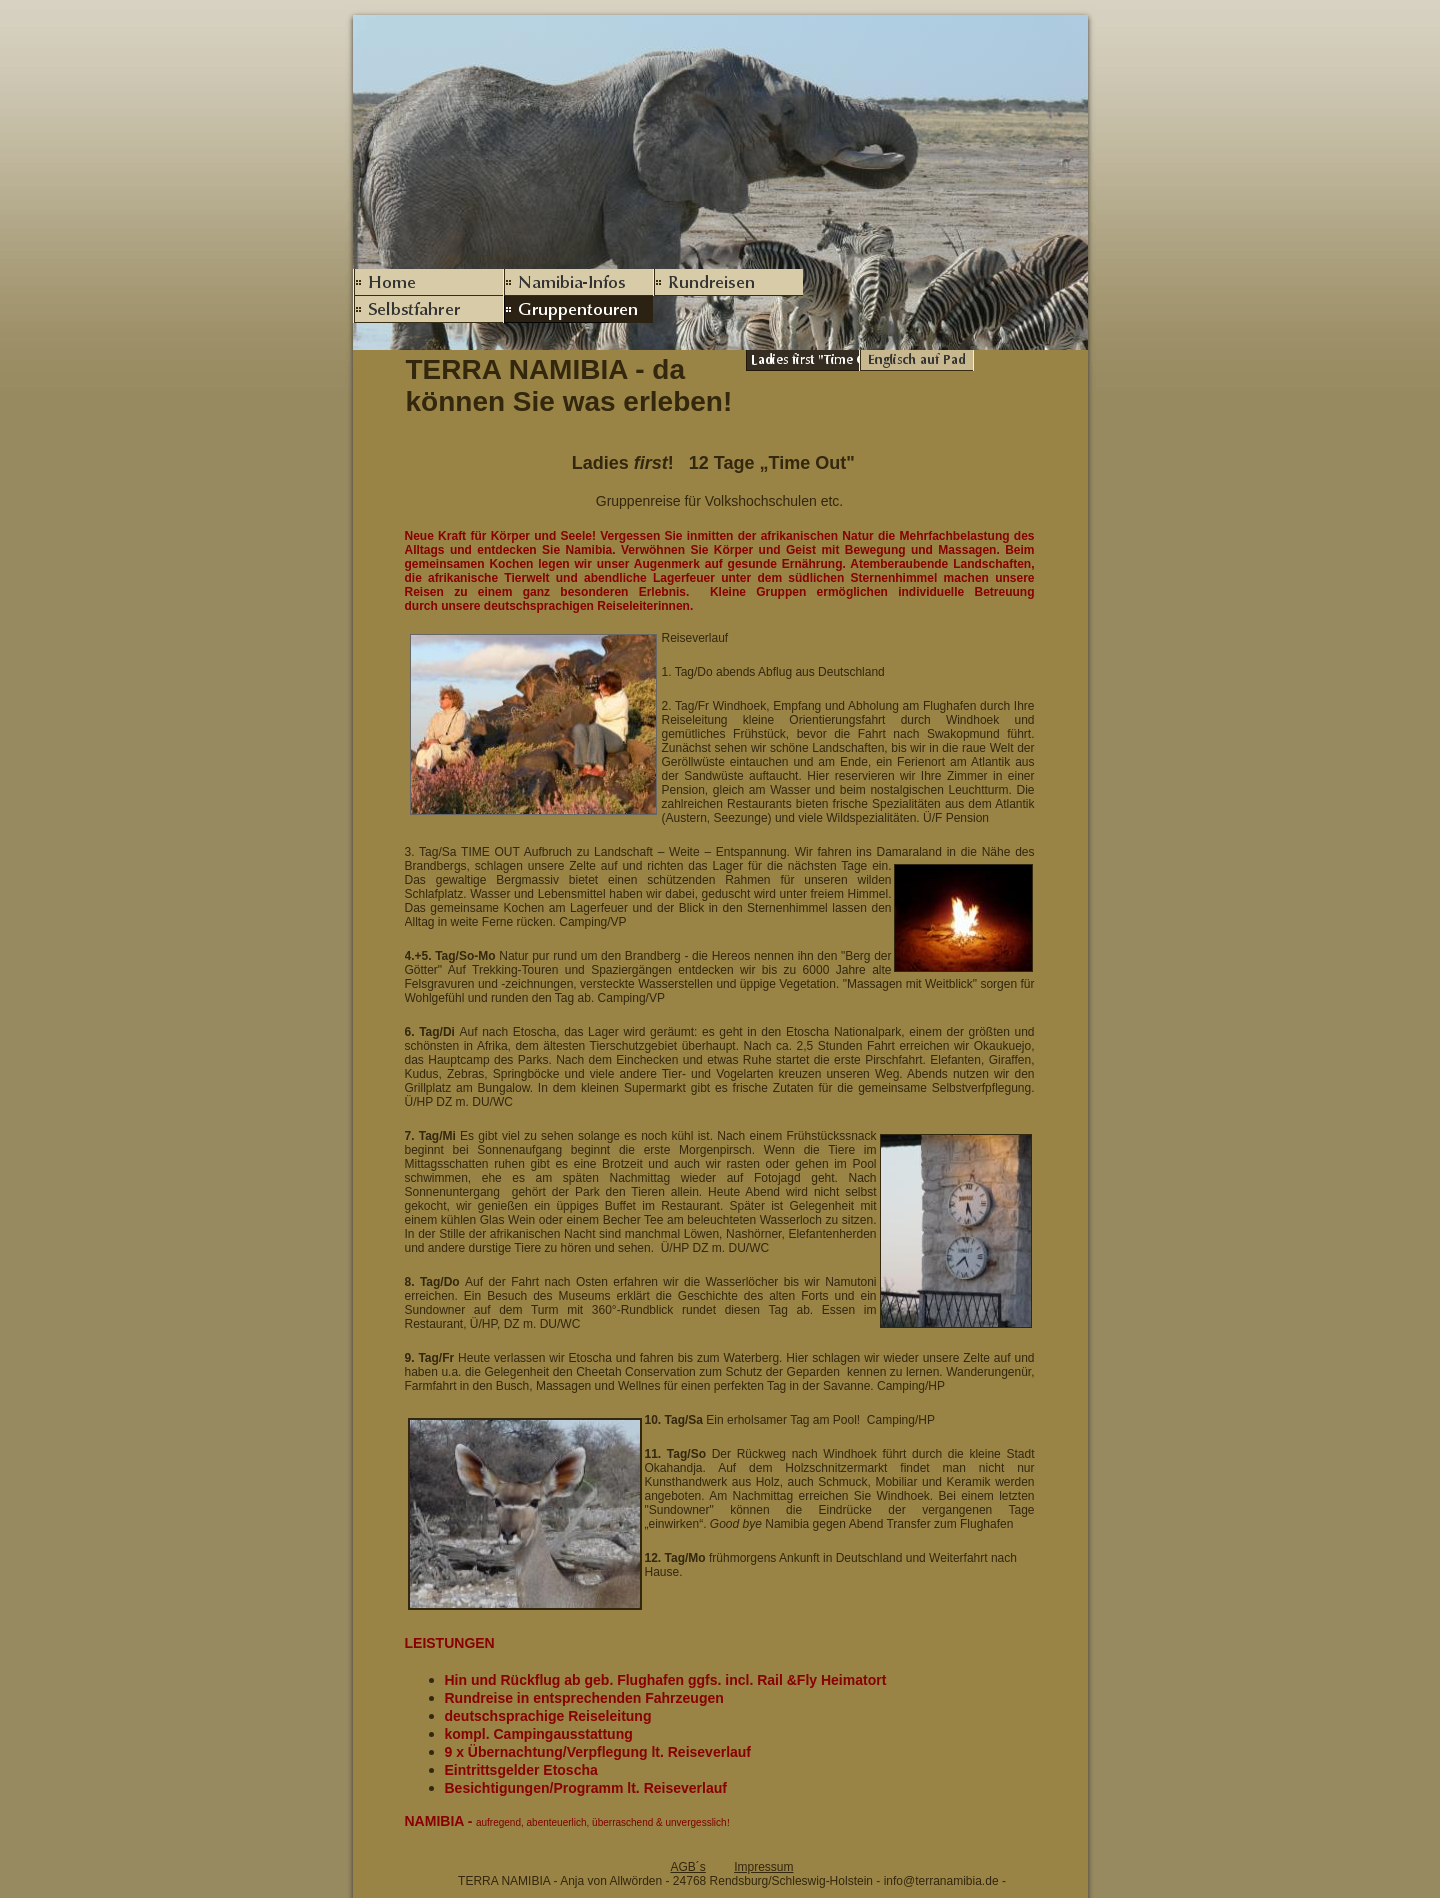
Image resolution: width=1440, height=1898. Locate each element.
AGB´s (687, 1867)
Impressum (763, 1867)
